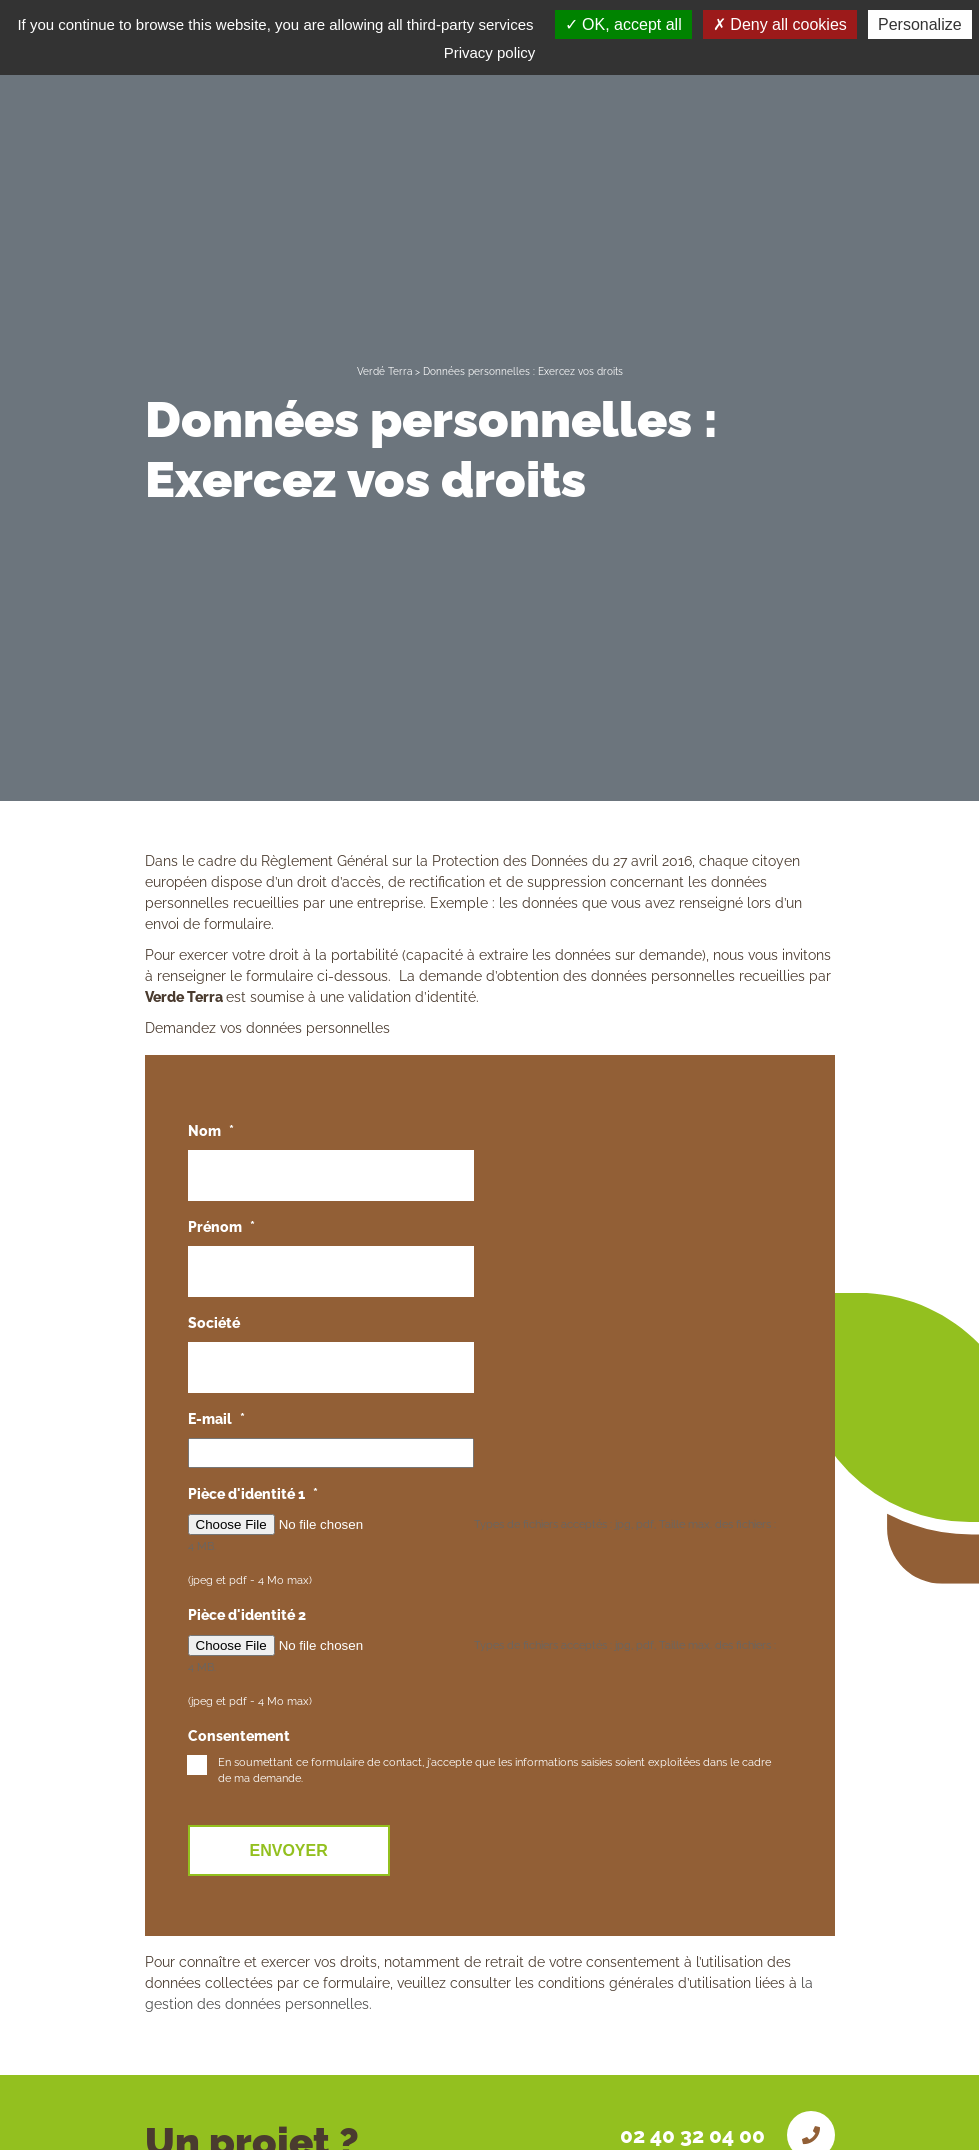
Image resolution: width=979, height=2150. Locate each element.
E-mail (216, 1419)
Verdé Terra (384, 371)
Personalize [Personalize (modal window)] (920, 24)
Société (214, 1323)
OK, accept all (623, 24)
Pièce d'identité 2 (247, 1615)
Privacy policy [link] (490, 52)
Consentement (239, 1736)
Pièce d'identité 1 (253, 1494)
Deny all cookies (780, 24)
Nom (211, 1131)
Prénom (221, 1227)
